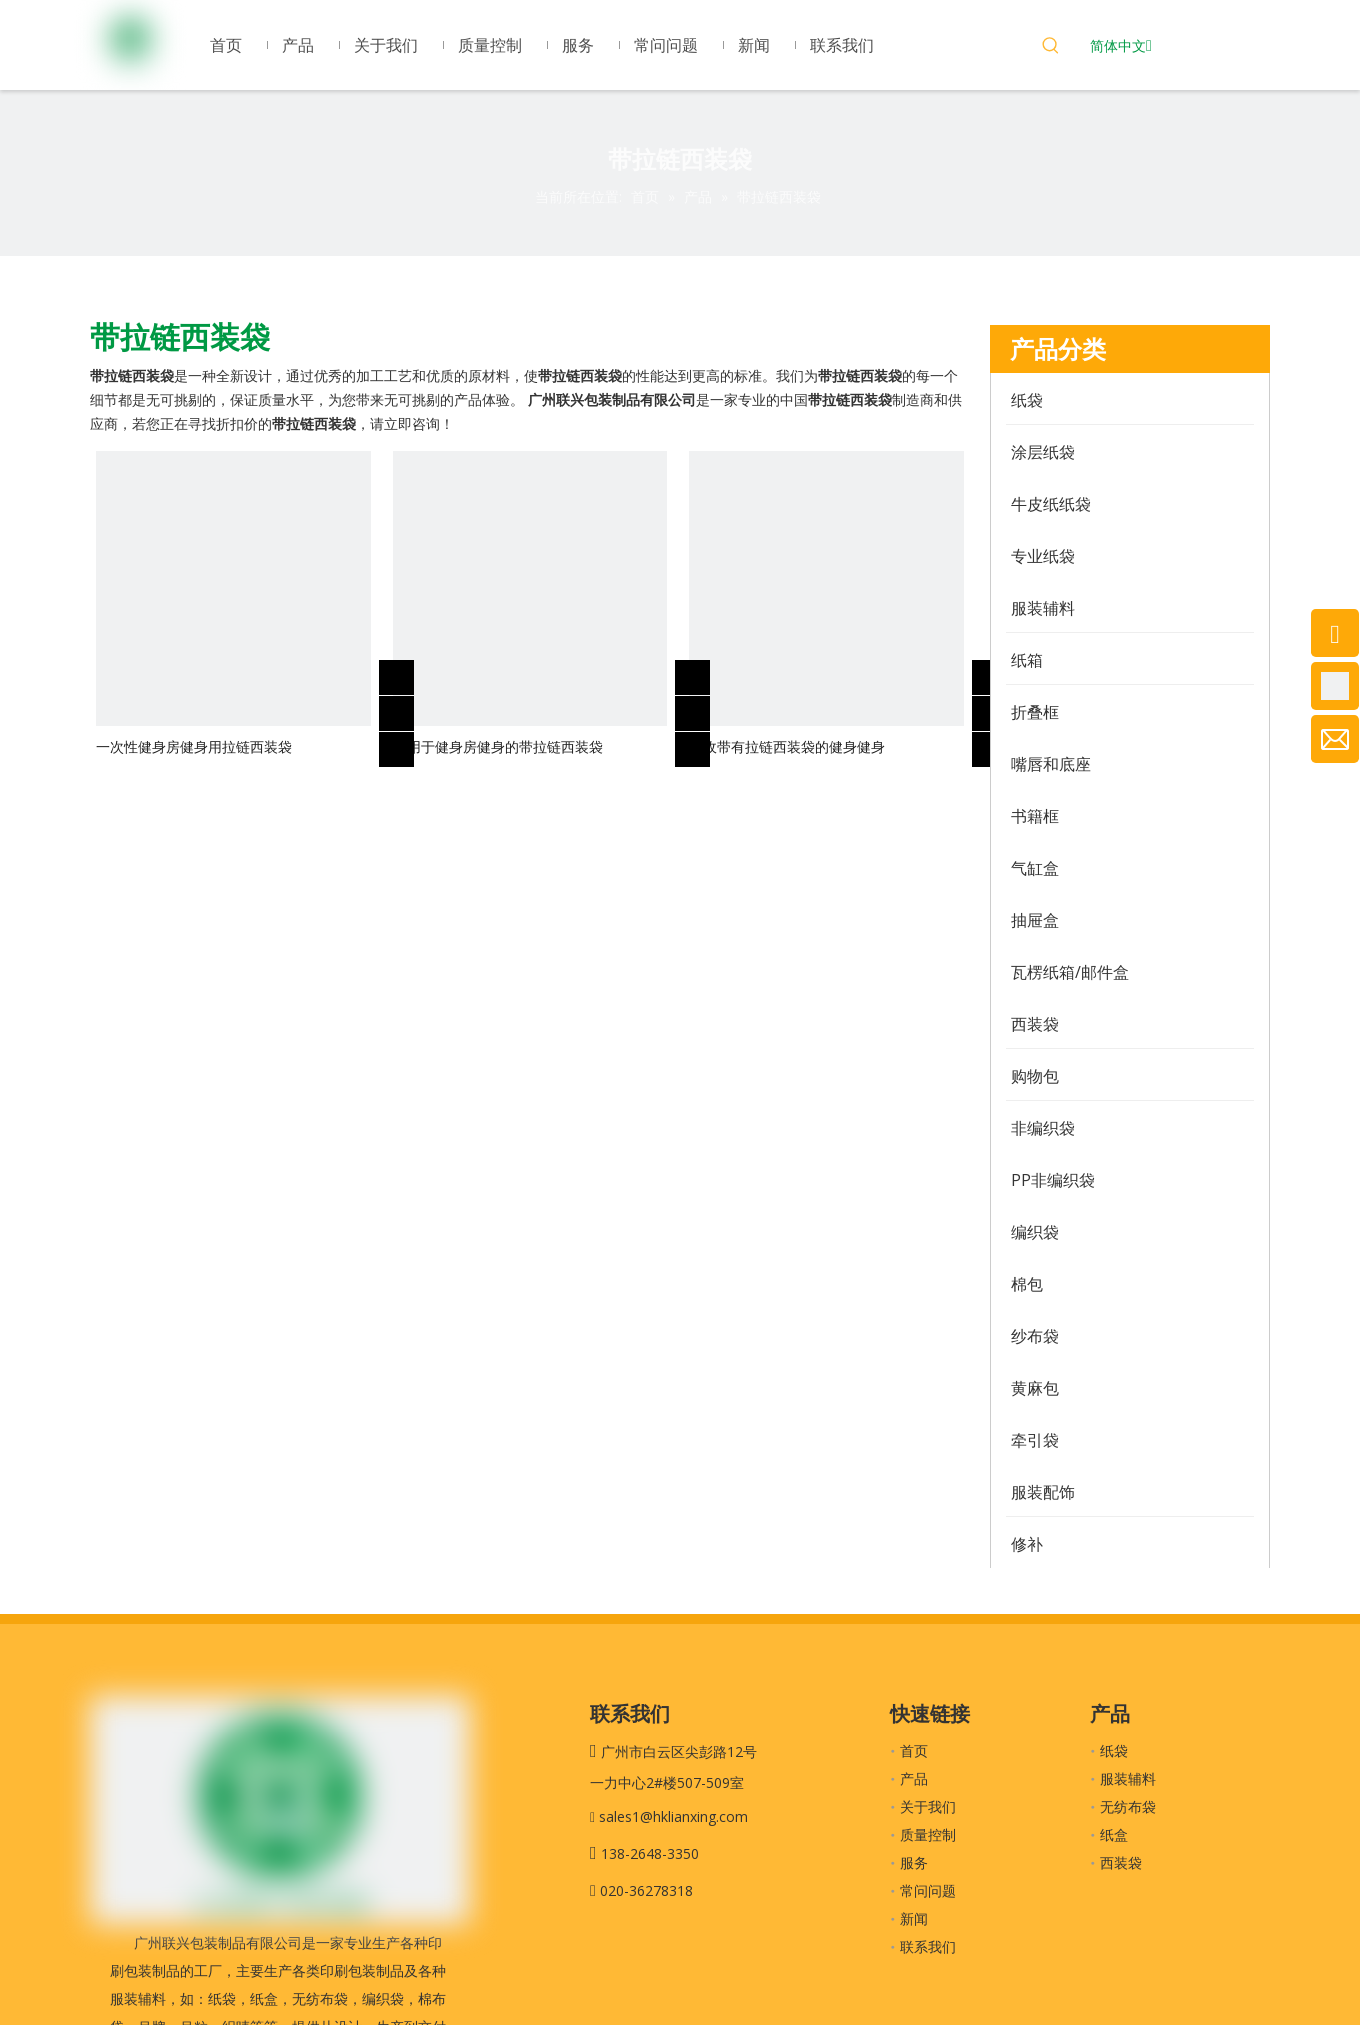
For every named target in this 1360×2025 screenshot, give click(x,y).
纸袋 (1114, 1750)
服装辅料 (1128, 1778)
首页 (914, 1750)
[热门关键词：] (1051, 48)
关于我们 (928, 1806)
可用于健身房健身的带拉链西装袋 (498, 746)
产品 (914, 1778)
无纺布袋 (1128, 1806)
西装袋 (1121, 1862)
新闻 (914, 1918)
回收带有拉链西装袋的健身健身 (787, 746)
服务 (914, 1862)
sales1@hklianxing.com (673, 1816)
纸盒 (1114, 1834)
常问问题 (928, 1890)
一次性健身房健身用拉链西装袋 (194, 746)
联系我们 (928, 1946)
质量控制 (928, 1834)
